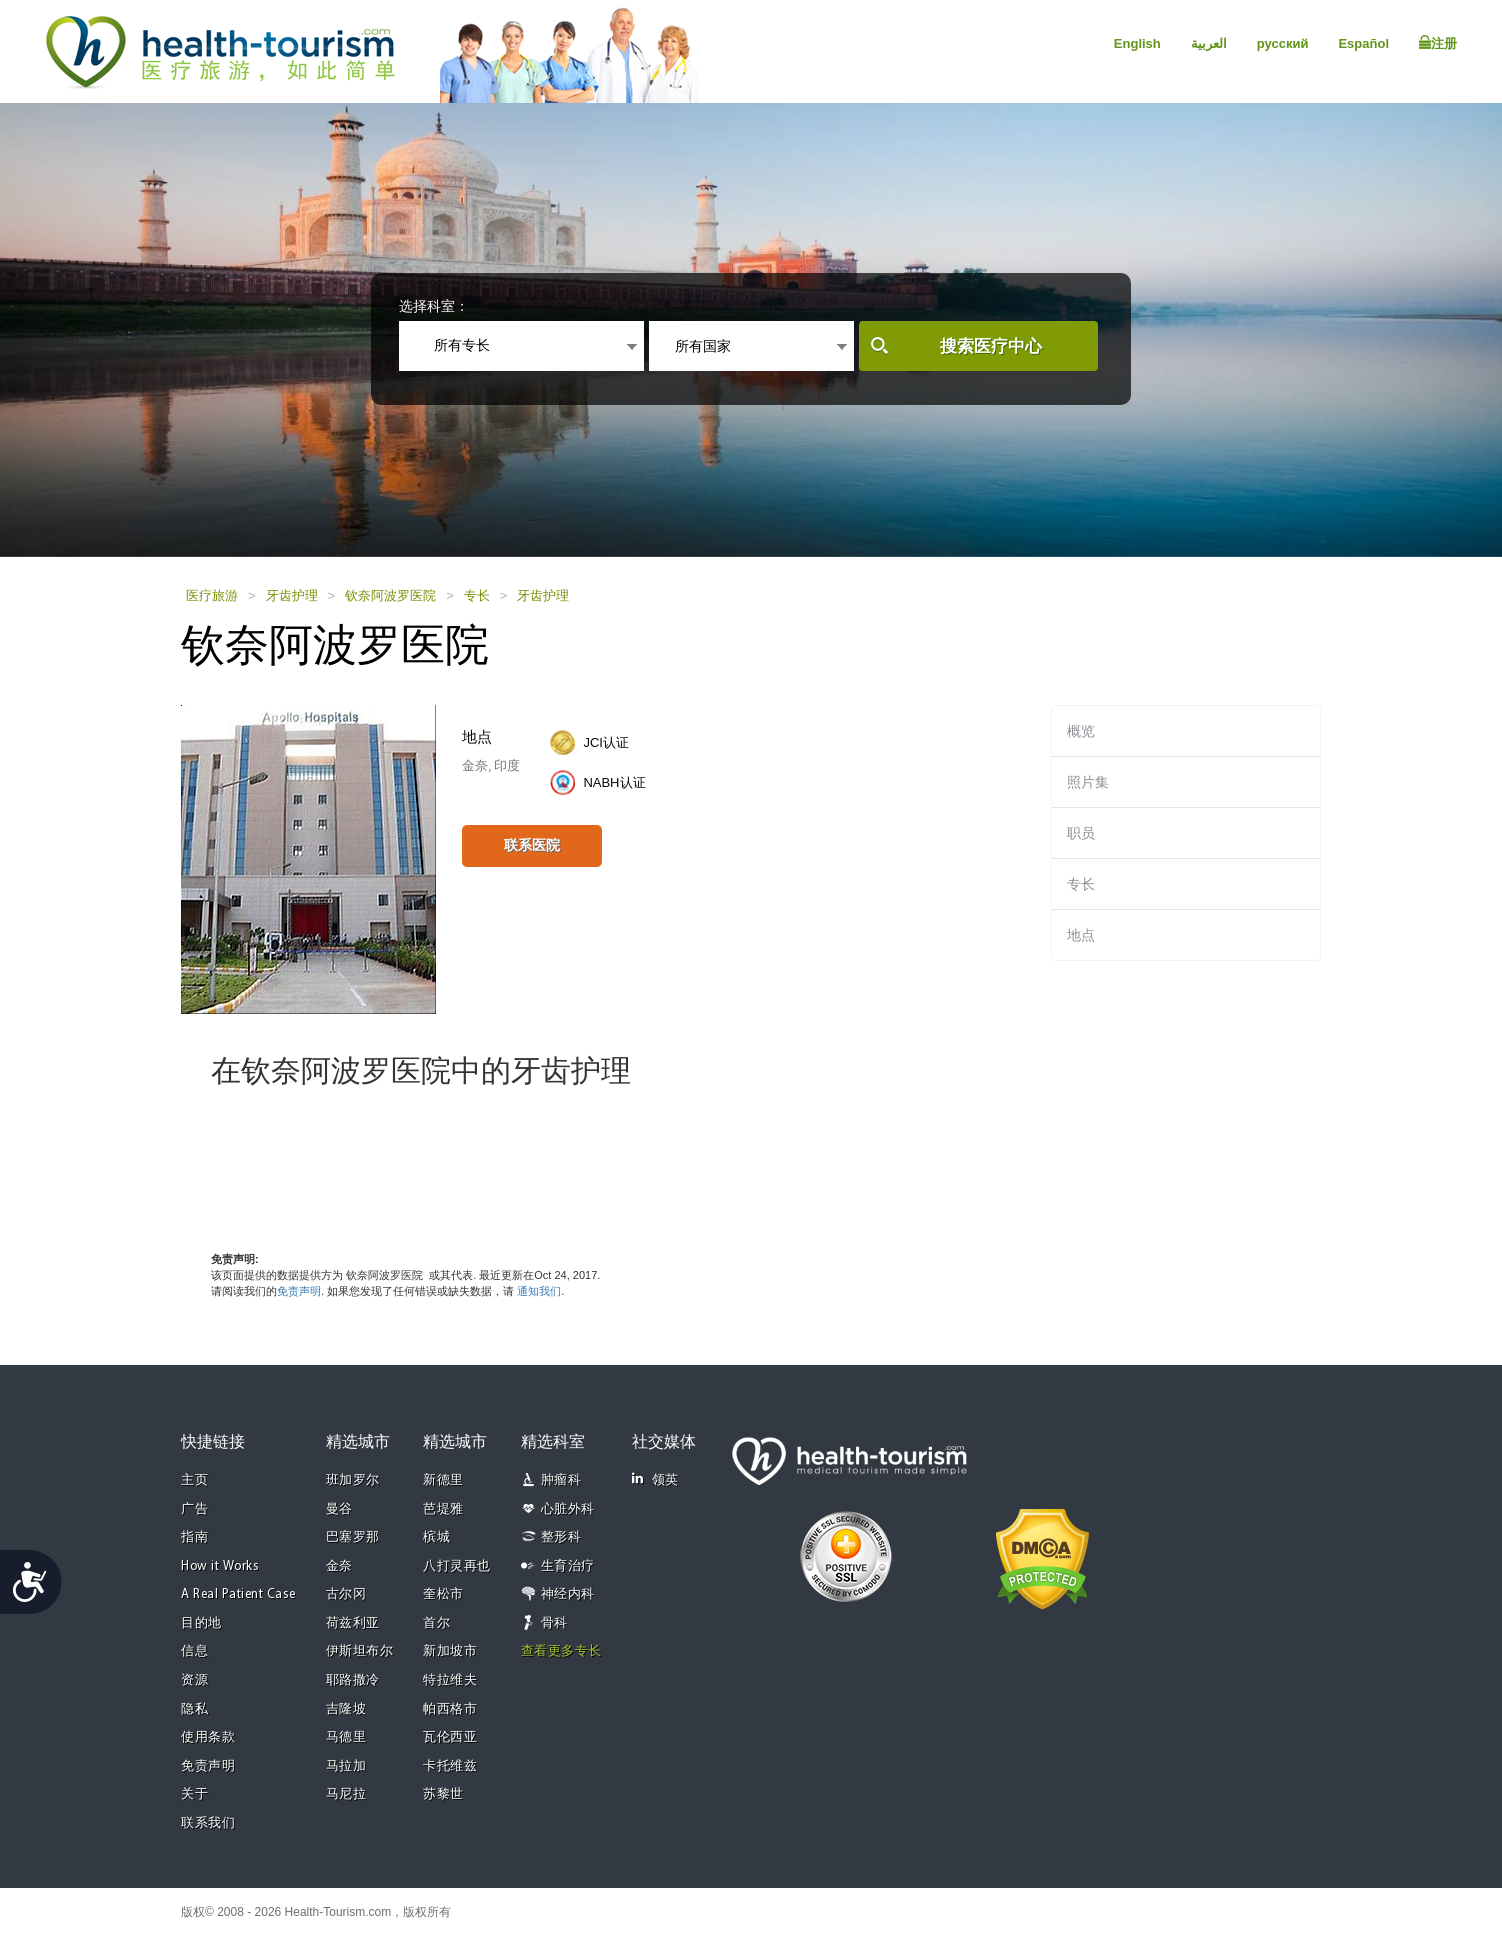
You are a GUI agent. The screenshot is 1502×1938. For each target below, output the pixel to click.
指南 (194, 1537)
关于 (194, 1794)
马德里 (346, 1737)
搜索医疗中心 (991, 346)
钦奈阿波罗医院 (390, 595)
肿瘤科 (561, 1480)
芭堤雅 (443, 1509)
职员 (1081, 833)
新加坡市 (450, 1651)
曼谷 (339, 1509)
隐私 (194, 1709)
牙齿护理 (292, 595)
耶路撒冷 (353, 1680)
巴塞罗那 (353, 1537)
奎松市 (443, 1594)
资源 (194, 1680)
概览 (1081, 731)
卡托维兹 (450, 1766)
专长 (477, 595)
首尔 (436, 1623)
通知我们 (539, 1291)
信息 (194, 1651)
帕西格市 (450, 1709)
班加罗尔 (353, 1480)
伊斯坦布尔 (360, 1651)
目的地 (201, 1623)
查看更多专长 (561, 1651)
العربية (1209, 43)
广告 (194, 1509)
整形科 (561, 1537)
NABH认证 (614, 782)
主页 (194, 1480)
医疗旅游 (212, 595)
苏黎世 (443, 1794)
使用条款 (208, 1737)
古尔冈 (346, 1594)
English (1137, 43)
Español (1363, 43)
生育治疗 (568, 1566)
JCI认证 (606, 742)
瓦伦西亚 (450, 1737)
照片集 (1088, 782)
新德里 (443, 1480)
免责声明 (299, 1291)
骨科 (554, 1623)
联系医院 (532, 845)
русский (1283, 43)
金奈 (339, 1566)
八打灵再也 (457, 1566)
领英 (655, 1479)
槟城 (436, 1537)
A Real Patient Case (238, 1594)
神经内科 (568, 1594)
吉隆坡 (346, 1709)
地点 (1081, 935)
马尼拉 (346, 1794)
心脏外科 (568, 1509)
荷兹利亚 (353, 1623)
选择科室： (434, 306)
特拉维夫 (450, 1680)
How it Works (220, 1566)
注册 (1438, 43)
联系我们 (208, 1823)
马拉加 (346, 1766)
